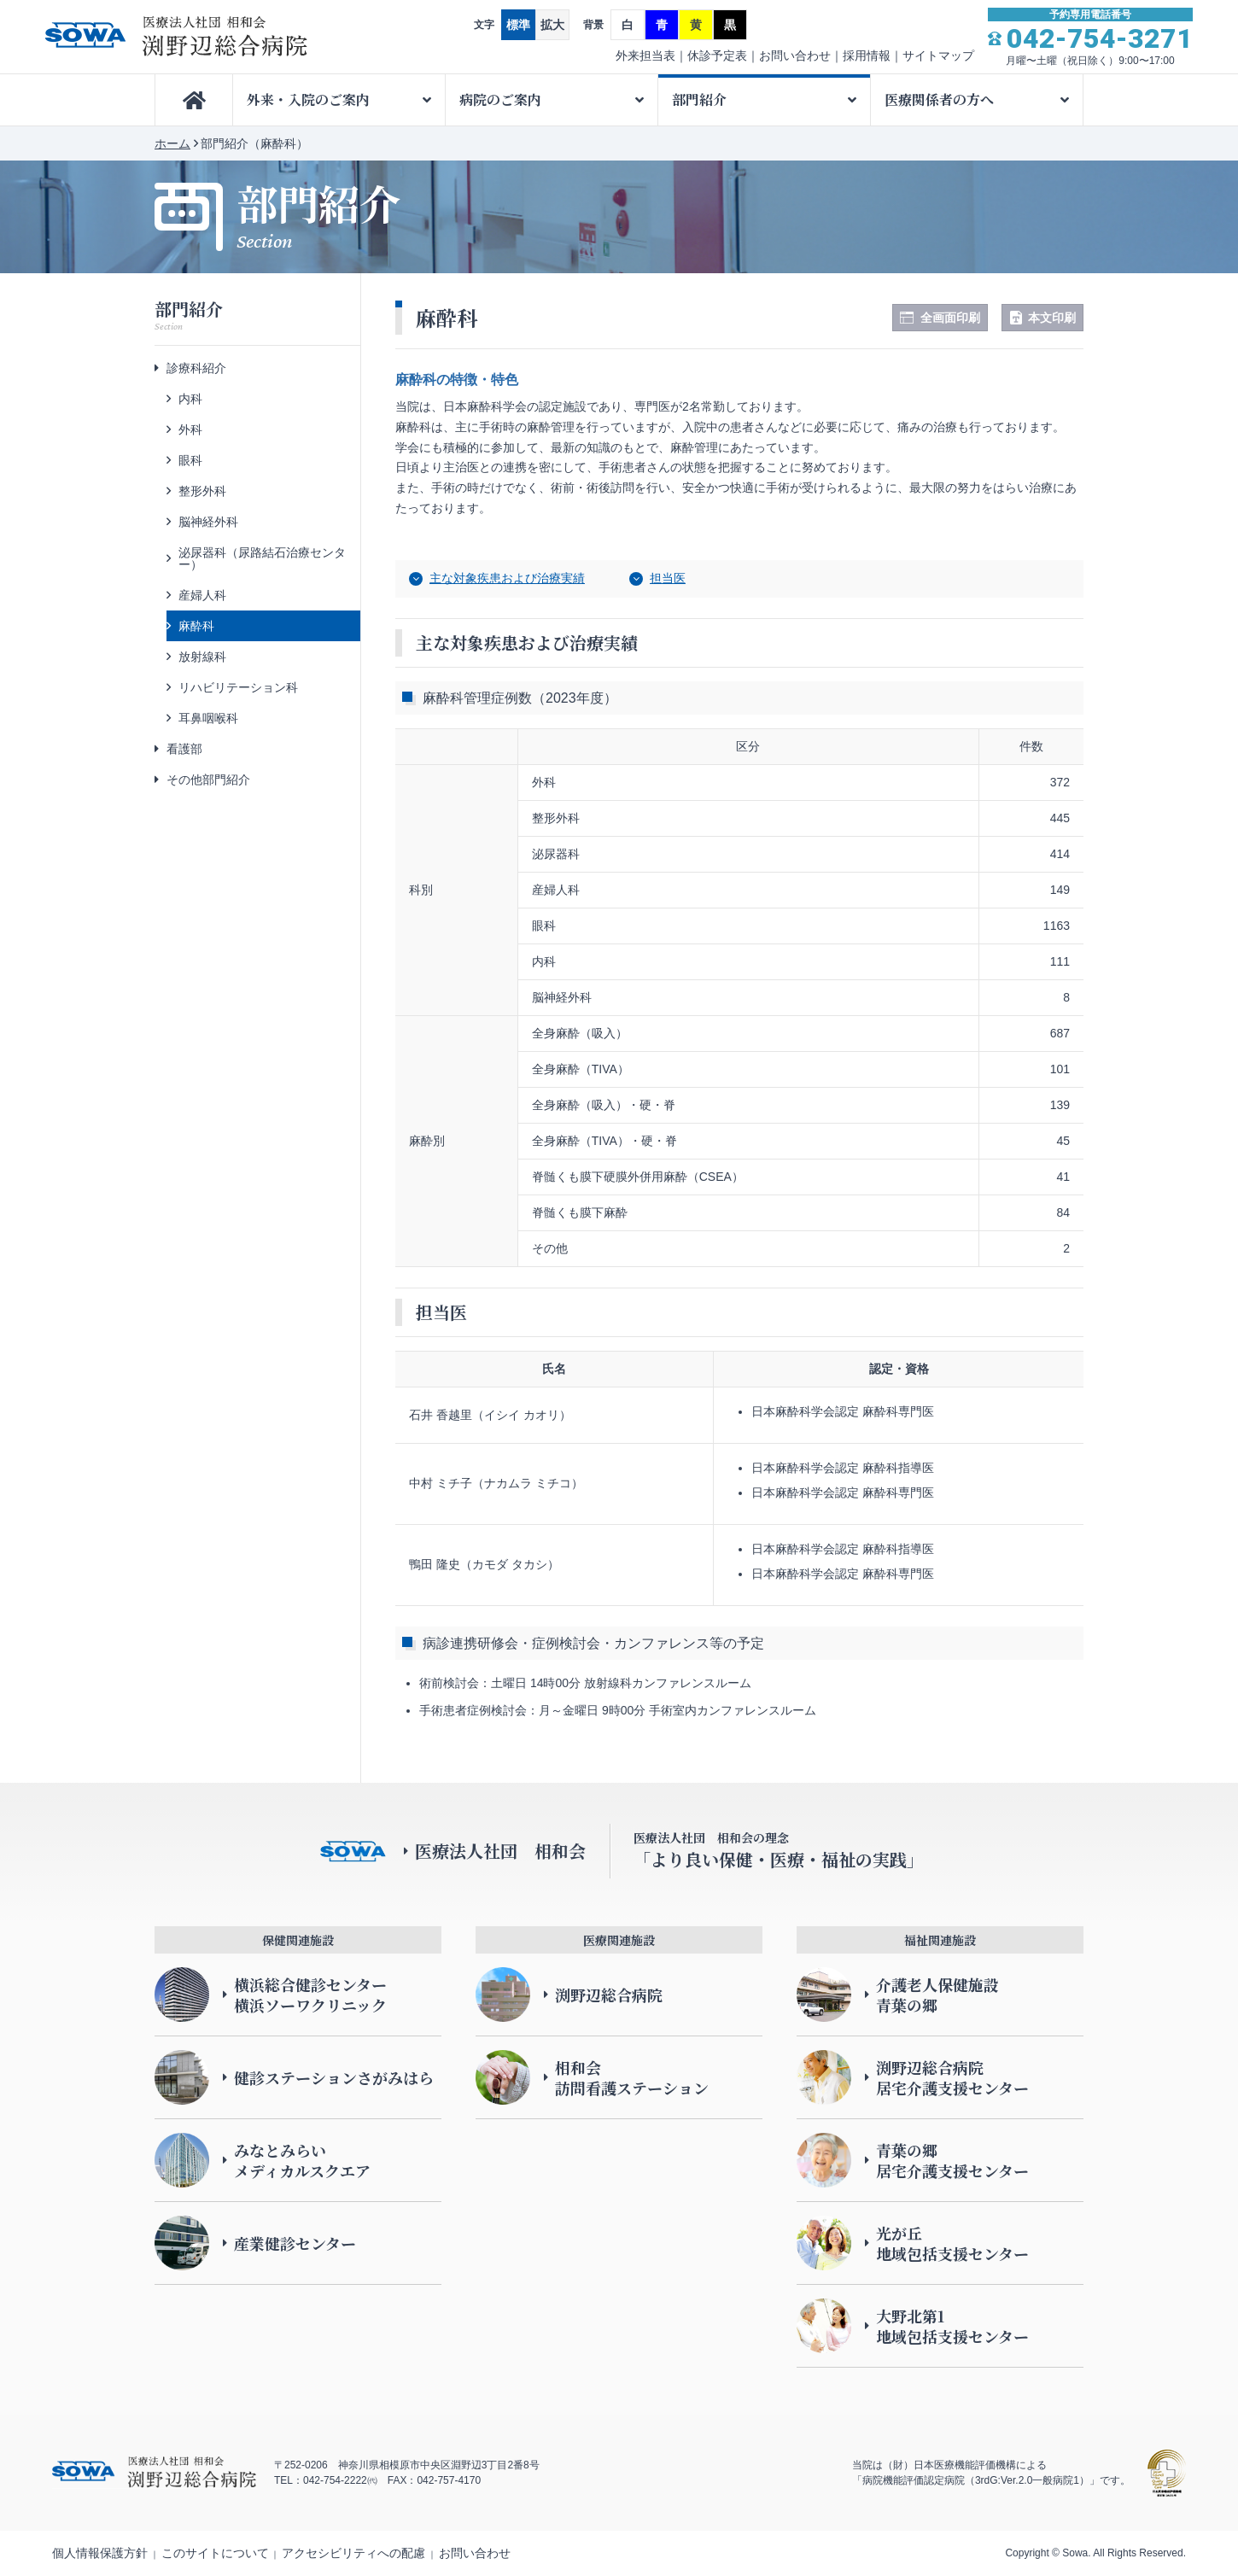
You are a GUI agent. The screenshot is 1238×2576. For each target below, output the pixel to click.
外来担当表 (645, 55)
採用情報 (867, 55)
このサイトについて (215, 2553)
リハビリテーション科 (238, 687)
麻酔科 (196, 626)
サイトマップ (938, 55)
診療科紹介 (196, 368)
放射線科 (202, 656)
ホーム (172, 143)
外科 (190, 429)
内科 (190, 399)
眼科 (190, 460)
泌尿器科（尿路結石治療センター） (262, 558)
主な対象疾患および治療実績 (507, 578)
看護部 (184, 749)
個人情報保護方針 (100, 2553)
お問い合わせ (795, 55)
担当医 (668, 578)
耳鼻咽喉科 (208, 718)
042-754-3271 (1100, 38)
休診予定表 (717, 55)
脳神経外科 (208, 522)
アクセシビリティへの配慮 (353, 2553)
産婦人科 (202, 595)
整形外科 (202, 491)
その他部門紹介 (208, 779)
